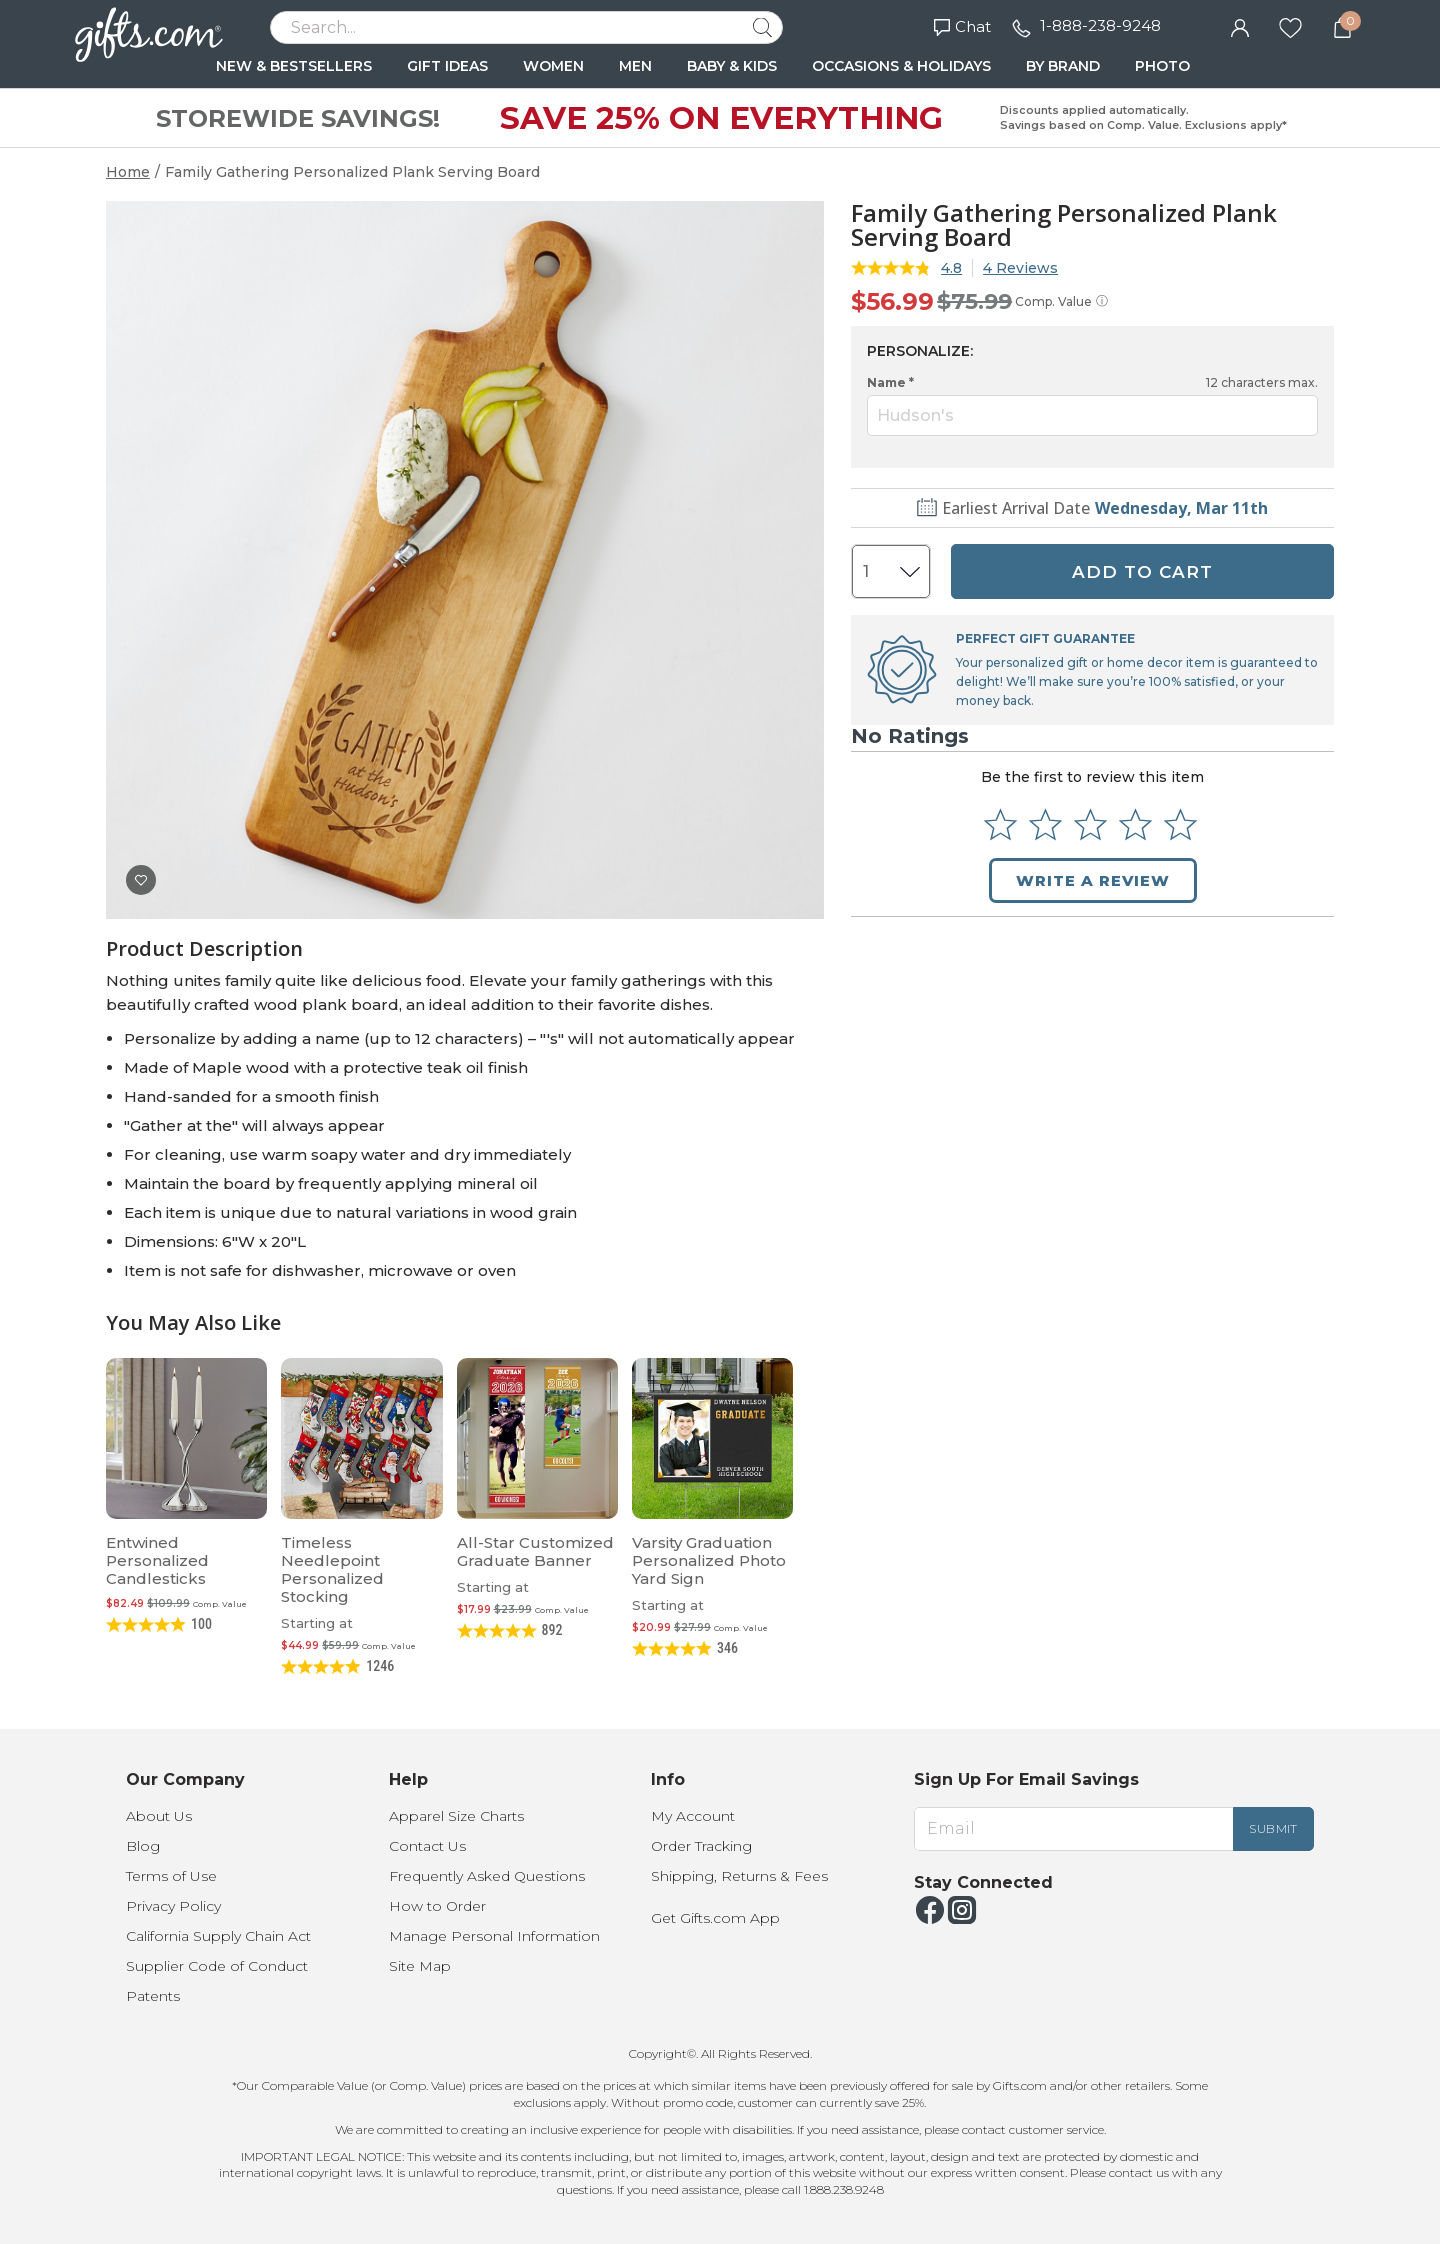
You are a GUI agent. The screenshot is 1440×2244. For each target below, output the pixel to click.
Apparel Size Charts (456, 1816)
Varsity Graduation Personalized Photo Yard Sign (709, 1560)
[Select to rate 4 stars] (1135, 824)
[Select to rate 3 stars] (1090, 824)
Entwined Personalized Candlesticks (157, 1560)
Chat (962, 26)
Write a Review (1093, 880)
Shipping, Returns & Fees (739, 1876)
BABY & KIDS (732, 66)
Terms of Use (171, 1876)
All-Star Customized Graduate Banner (535, 1551)
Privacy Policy (173, 1906)
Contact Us (427, 1846)
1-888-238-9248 (1100, 25)
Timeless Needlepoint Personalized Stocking (332, 1569)
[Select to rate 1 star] (1000, 824)
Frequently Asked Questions (487, 1876)
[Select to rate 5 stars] (1180, 824)
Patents (153, 1996)
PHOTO (1162, 66)
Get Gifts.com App (715, 1918)
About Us (159, 1816)
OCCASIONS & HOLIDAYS (901, 66)
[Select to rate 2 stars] (1045, 824)
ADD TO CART (1142, 572)
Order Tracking (701, 1846)
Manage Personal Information (494, 1936)
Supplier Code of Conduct (217, 1966)
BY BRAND (1063, 66)
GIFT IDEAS (447, 66)
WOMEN (553, 66)
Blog (143, 1846)
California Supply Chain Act (218, 1936)
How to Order (437, 1906)
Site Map (420, 1966)
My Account (693, 1816)
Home (128, 172)
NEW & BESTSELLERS (294, 66)
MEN (635, 66)
